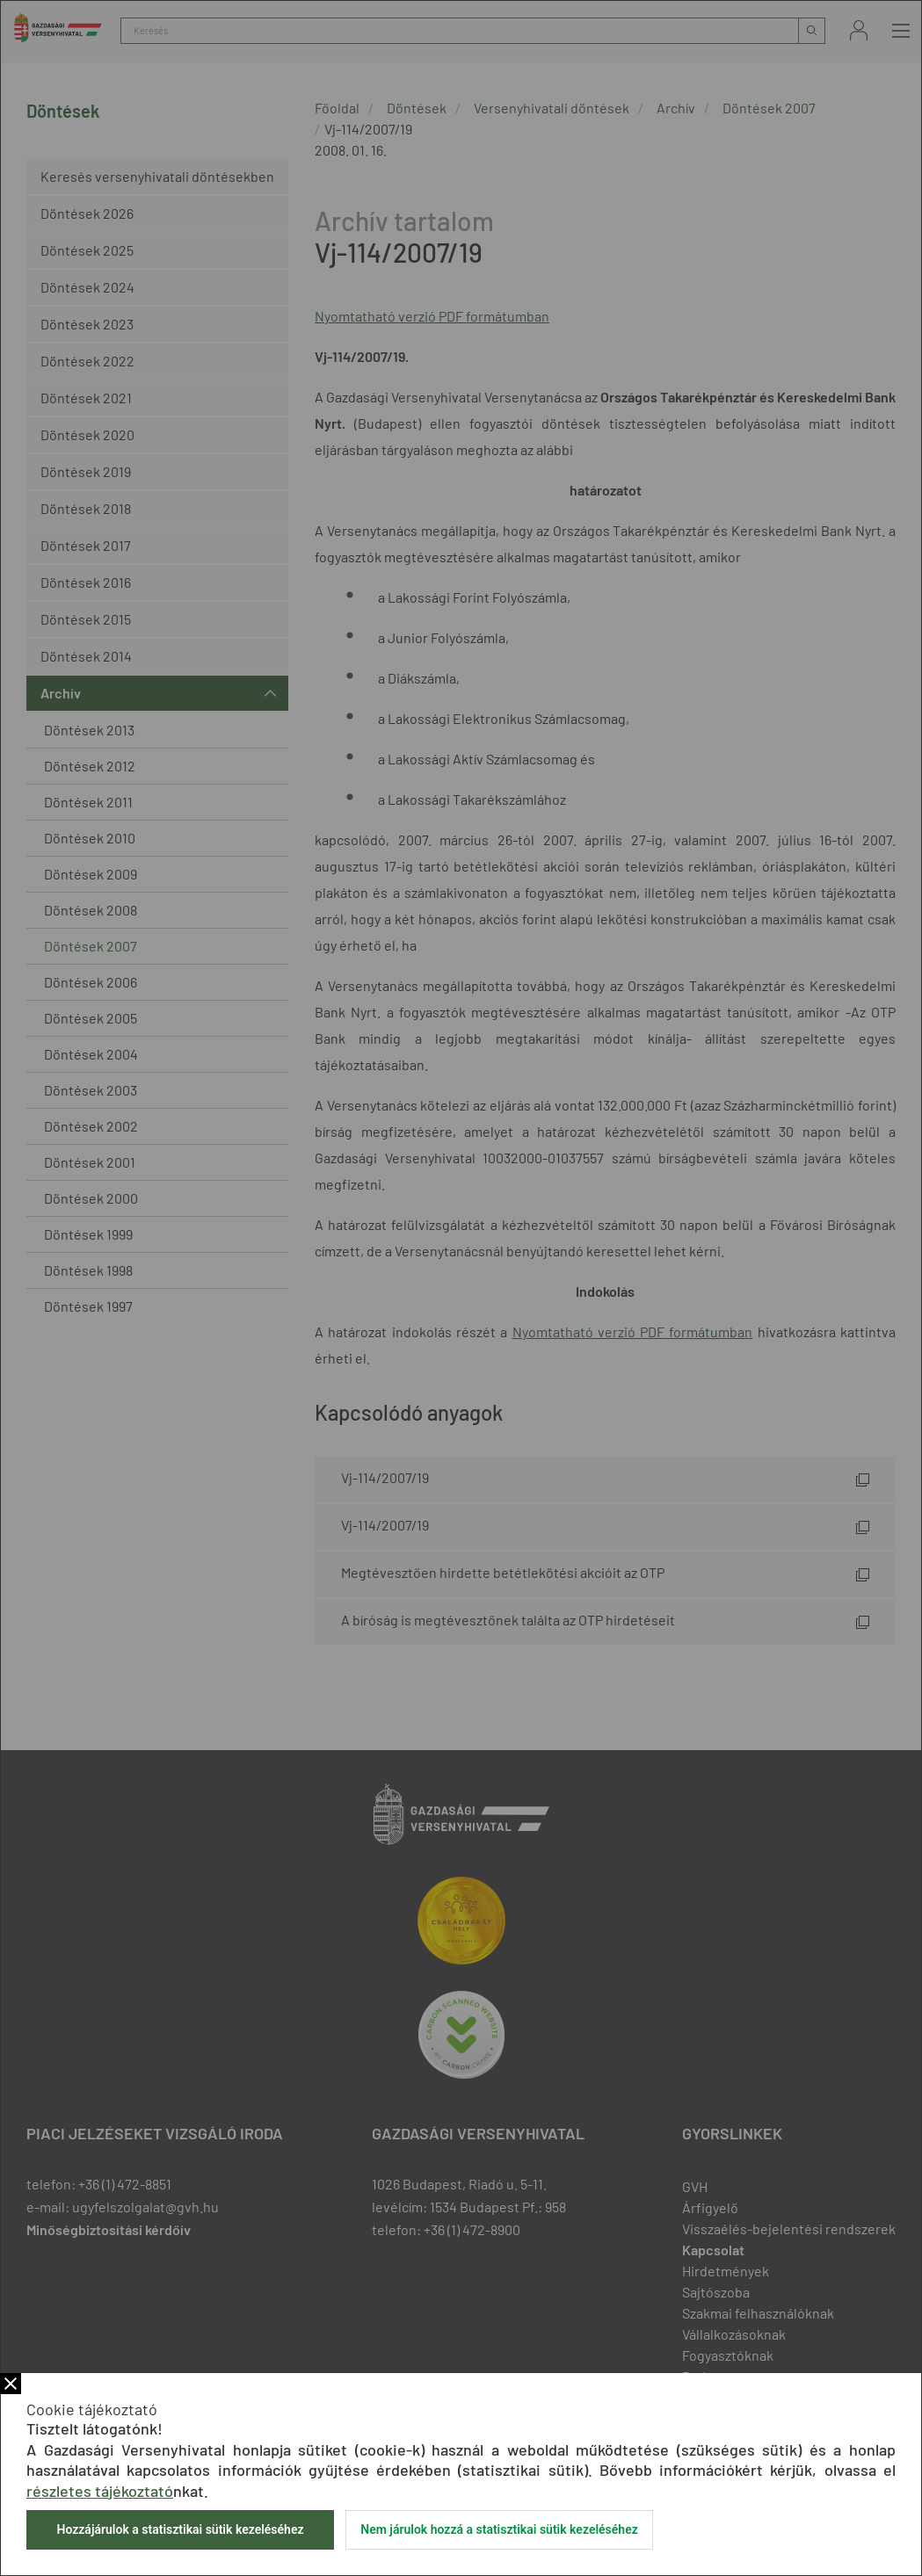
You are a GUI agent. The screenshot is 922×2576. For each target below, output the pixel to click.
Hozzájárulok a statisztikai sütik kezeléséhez (179, 2529)
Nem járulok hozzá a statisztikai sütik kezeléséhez (499, 2529)
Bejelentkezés (858, 30)
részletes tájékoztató (99, 2490)
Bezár (10, 2383)
